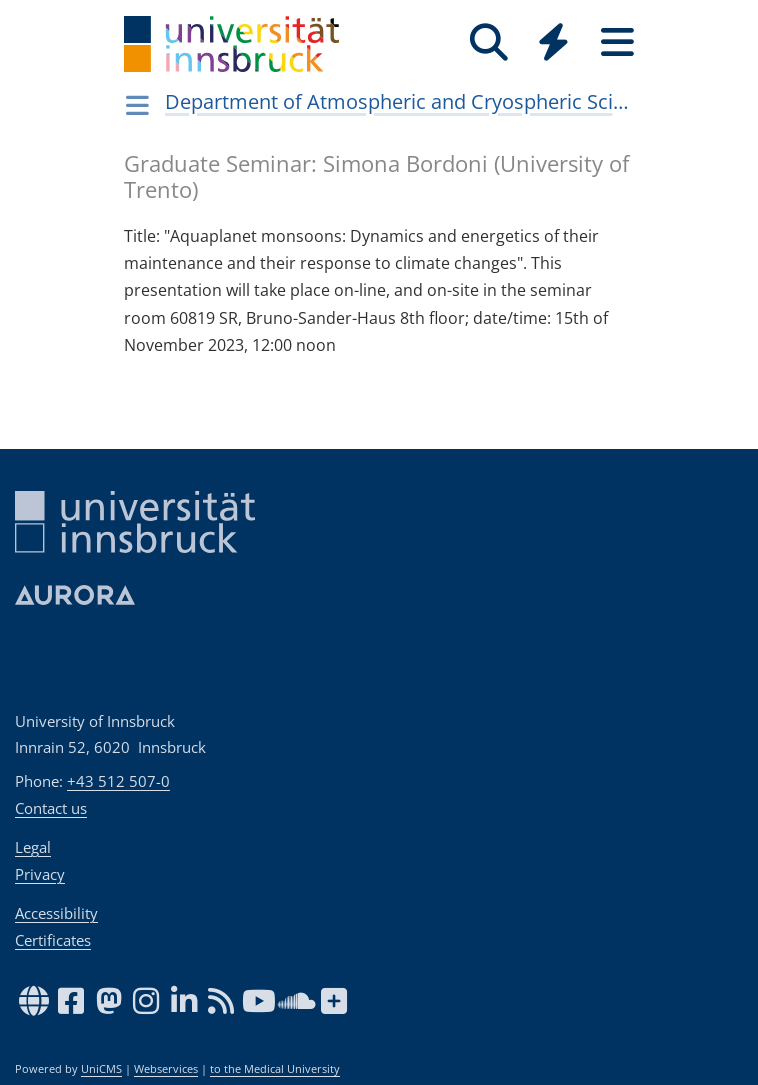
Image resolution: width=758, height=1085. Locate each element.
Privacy (40, 874)
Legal (33, 847)
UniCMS (101, 1069)
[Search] (489, 42)
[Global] (553, 44)
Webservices (166, 1069)
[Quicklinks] (553, 42)
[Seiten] (617, 42)
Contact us (51, 808)
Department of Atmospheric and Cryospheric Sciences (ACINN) (400, 101)
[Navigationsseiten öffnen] (137, 105)
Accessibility (56, 913)
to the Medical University (275, 1069)
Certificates (53, 940)
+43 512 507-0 (118, 781)
